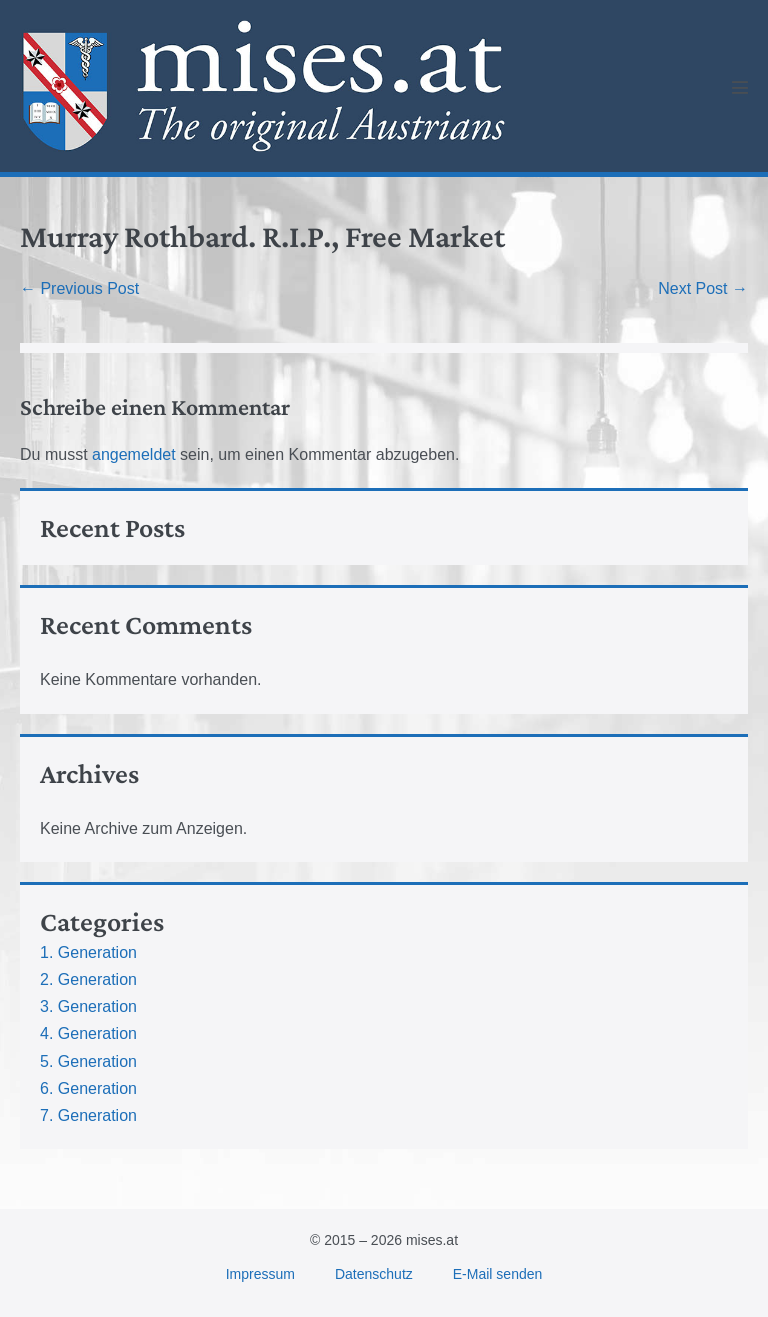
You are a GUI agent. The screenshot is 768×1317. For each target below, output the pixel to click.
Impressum (260, 1274)
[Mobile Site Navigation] (740, 87)
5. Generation (88, 1061)
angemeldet (134, 454)
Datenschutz (374, 1274)
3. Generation (88, 1006)
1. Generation (88, 952)
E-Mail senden (498, 1274)
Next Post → (703, 288)
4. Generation (88, 1033)
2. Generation (88, 979)
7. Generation (88, 1115)
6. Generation (88, 1088)
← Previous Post (79, 288)
